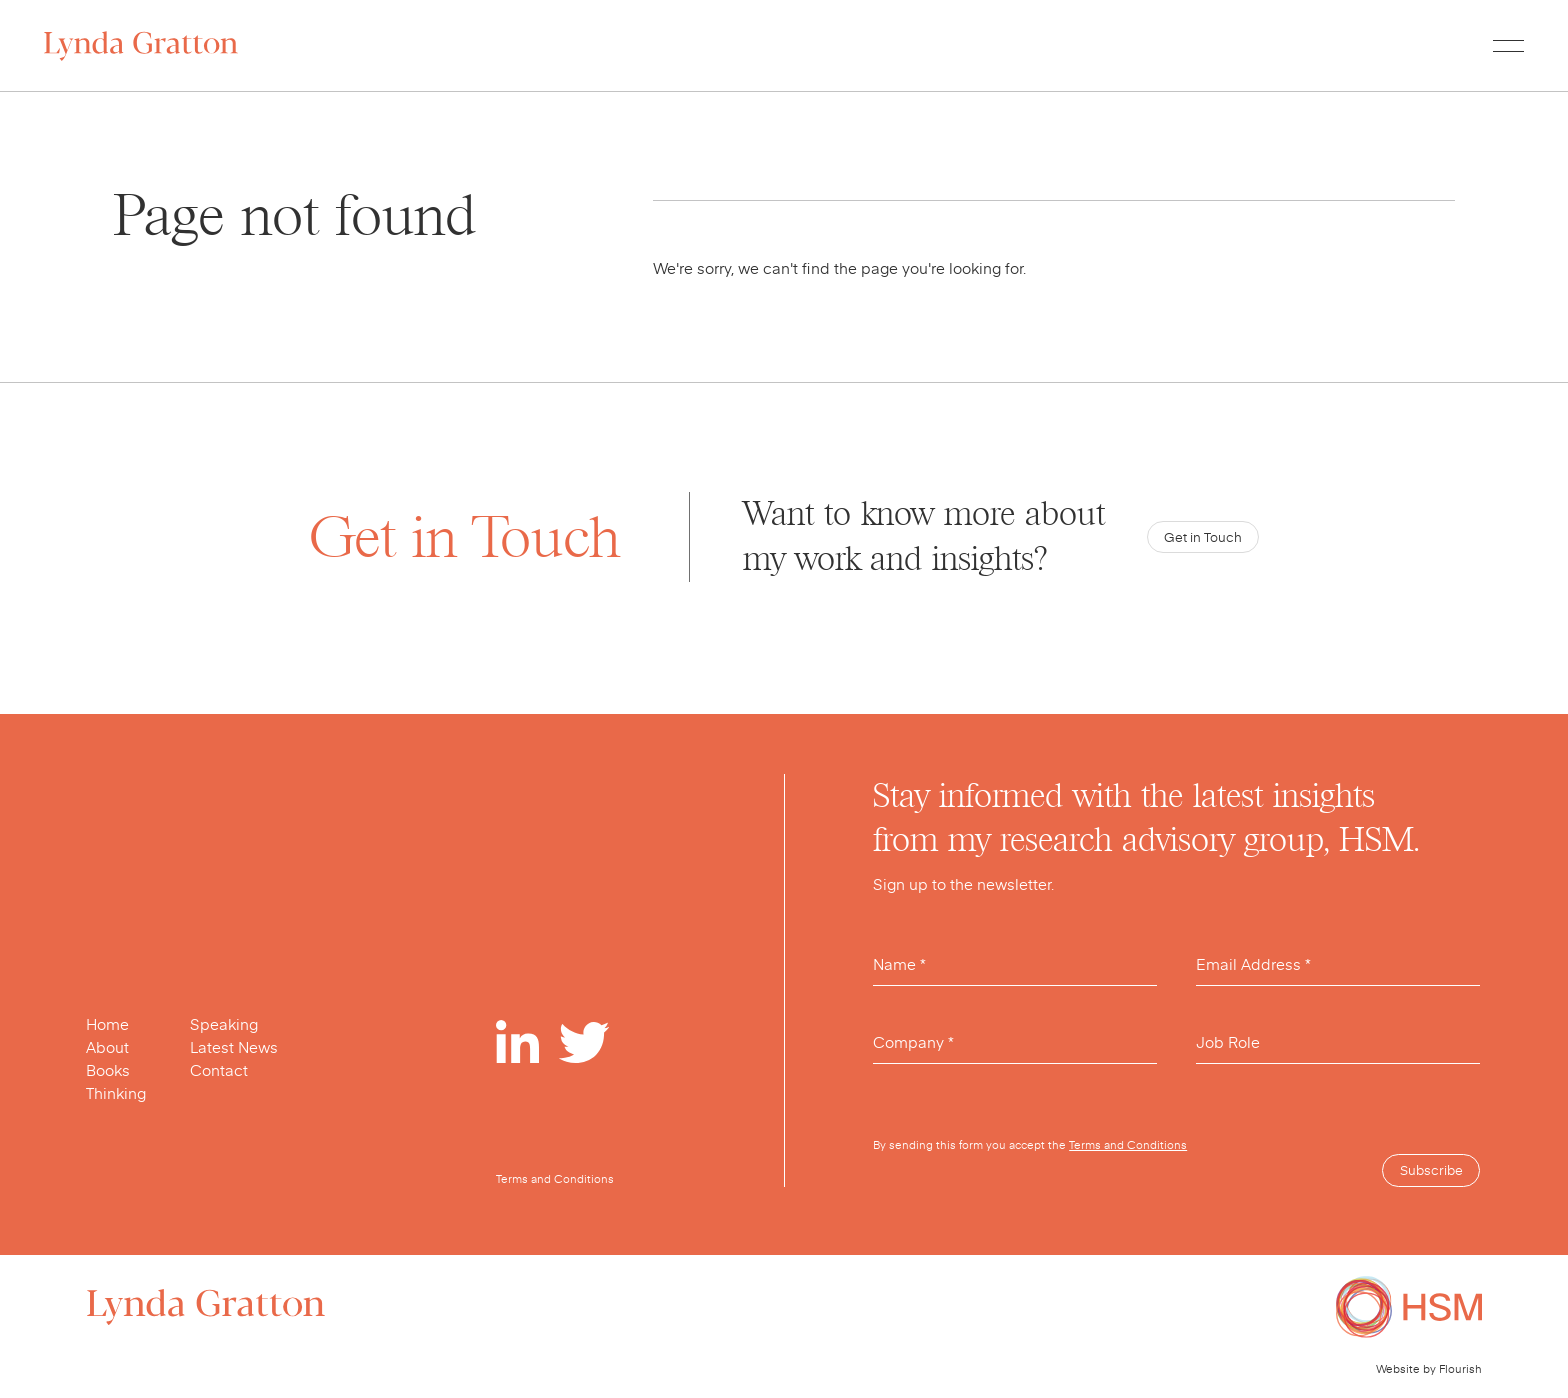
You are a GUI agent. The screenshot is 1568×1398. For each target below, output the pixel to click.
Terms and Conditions (1128, 1144)
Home (107, 1024)
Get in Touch (1203, 537)
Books (108, 1070)
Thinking (116, 1093)
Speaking (224, 1024)
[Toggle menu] (1508, 45)
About (107, 1047)
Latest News (234, 1047)
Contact (219, 1070)
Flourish (1460, 1368)
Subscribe (1431, 1170)
